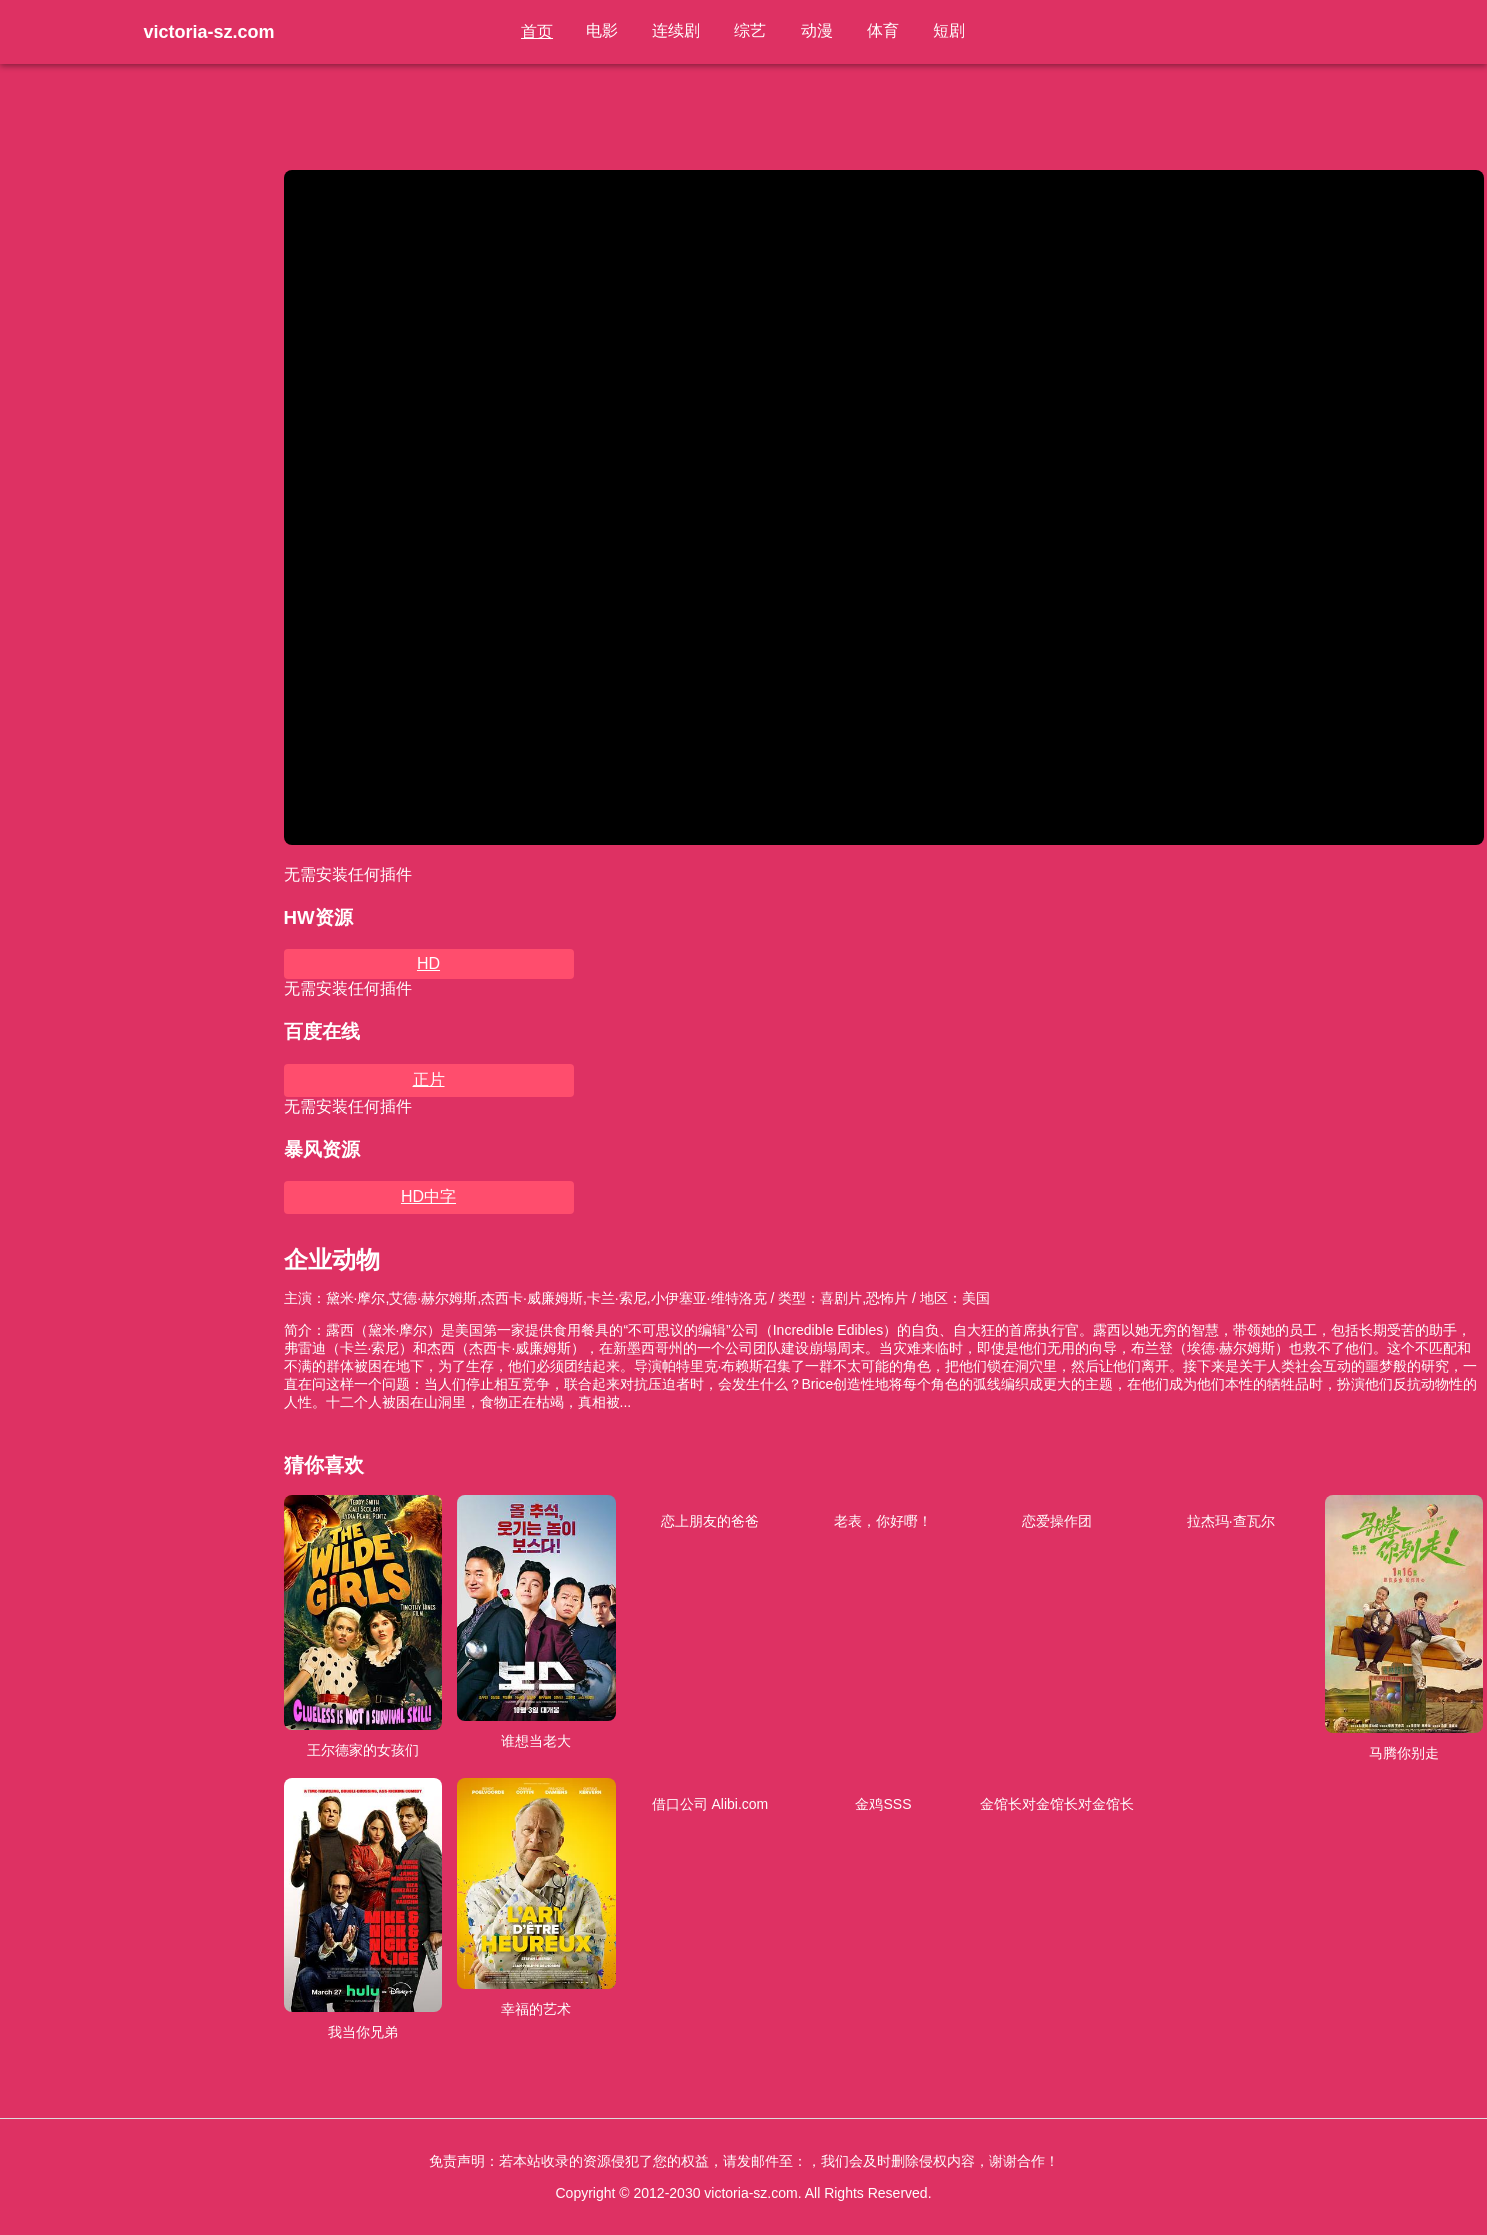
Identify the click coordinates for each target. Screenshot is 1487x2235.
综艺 (752, 31)
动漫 (816, 31)
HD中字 (428, 1196)
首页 (544, 31)
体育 (880, 31)
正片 (429, 1079)
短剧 (944, 31)
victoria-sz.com (209, 32)
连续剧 (680, 31)
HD (428, 963)
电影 (608, 31)
